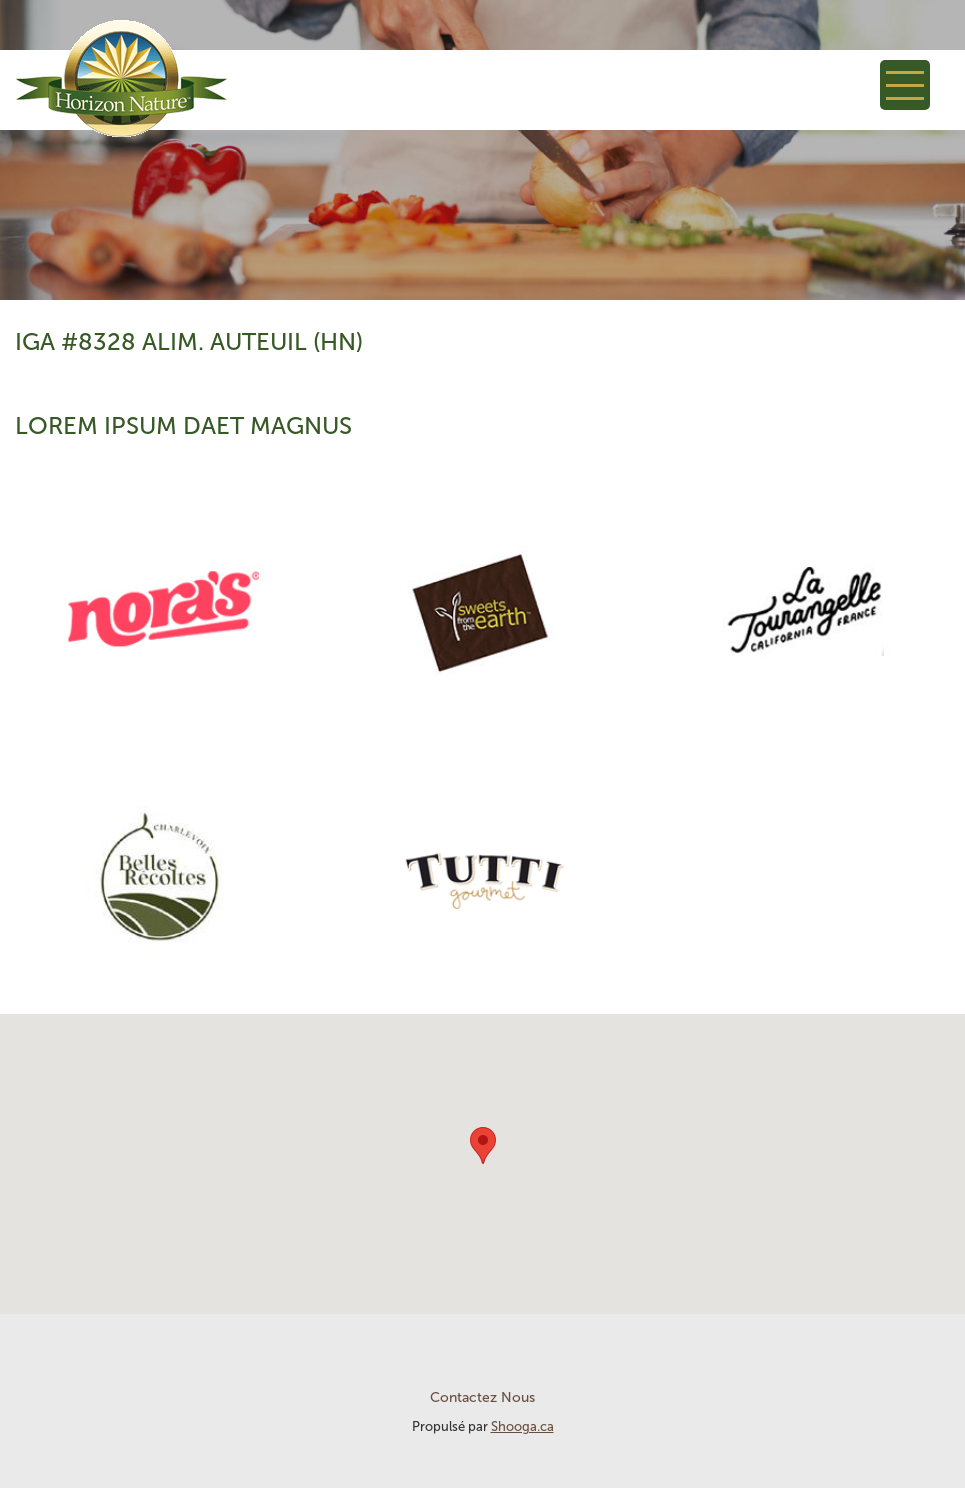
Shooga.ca (522, 1426)
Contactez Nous (482, 1397)
